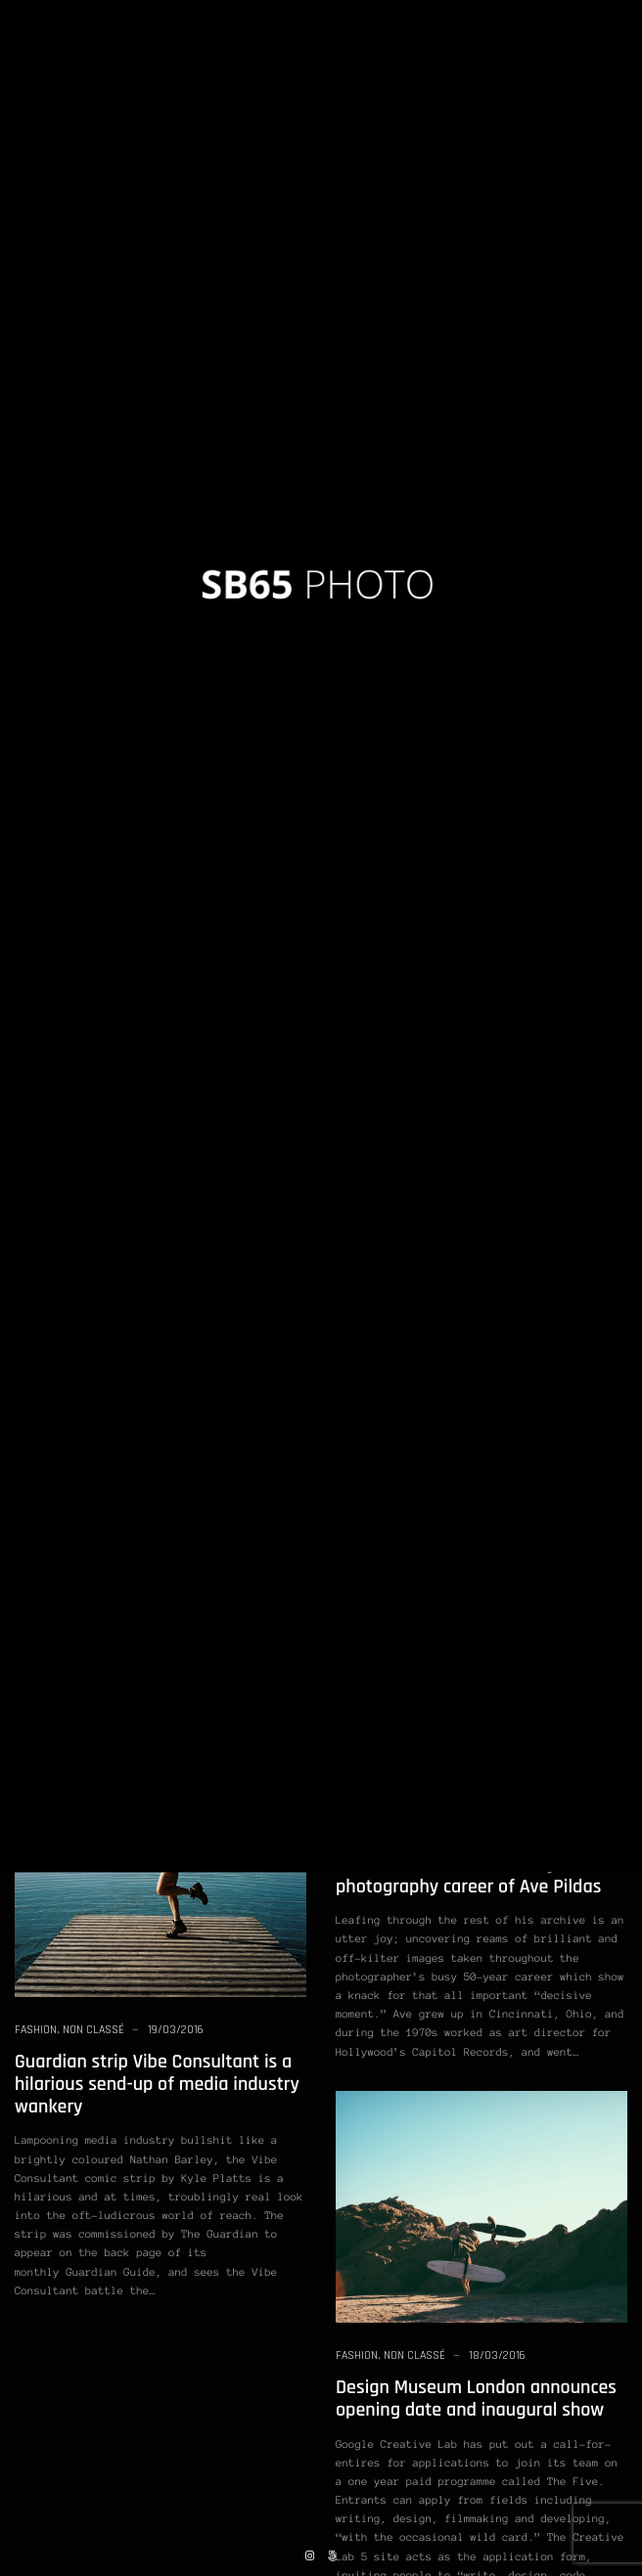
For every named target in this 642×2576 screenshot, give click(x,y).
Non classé (45, 324)
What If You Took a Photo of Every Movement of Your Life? (150, 367)
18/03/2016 (497, 2355)
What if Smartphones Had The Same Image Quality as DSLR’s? (481, 1050)
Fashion (36, 2029)
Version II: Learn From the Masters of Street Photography (472, 367)
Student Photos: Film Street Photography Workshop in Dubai (143, 659)
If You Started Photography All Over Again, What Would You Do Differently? (156, 1451)
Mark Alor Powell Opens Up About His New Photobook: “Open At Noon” (157, 1166)
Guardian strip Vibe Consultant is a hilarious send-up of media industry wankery (157, 2083)
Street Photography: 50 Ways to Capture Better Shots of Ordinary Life (467, 1353)
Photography (116, 324)
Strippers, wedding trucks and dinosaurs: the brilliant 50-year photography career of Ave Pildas (468, 1863)
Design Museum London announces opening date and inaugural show (476, 2398)
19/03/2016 (202, 324)
